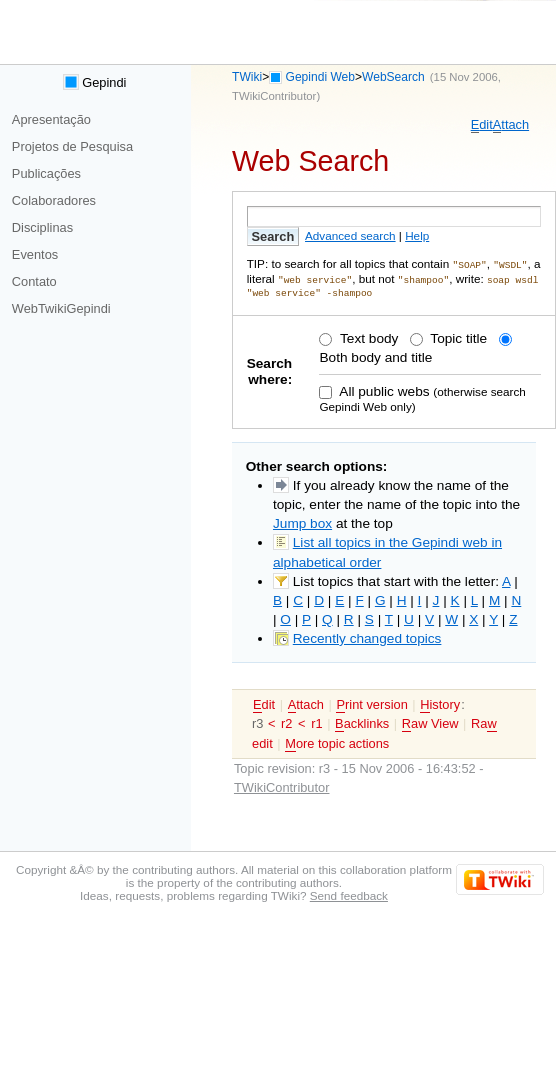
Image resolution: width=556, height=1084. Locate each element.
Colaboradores (54, 200)
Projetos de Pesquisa (72, 146)
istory (440, 703)
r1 (316, 721)
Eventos (35, 254)
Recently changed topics (367, 636)
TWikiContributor (274, 96)
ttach (511, 125)
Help (417, 235)
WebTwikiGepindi (61, 308)
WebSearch (393, 77)
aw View (430, 722)
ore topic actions (337, 742)
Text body (367, 336)
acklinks (362, 722)
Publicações (46, 173)
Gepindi (95, 82)
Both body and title (375, 355)
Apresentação (51, 119)
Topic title (457, 336)
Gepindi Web (320, 77)
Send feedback (349, 893)
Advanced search (350, 235)
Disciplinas (42, 227)
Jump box (302, 521)
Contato (34, 281)
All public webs (382, 389)
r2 (286, 721)
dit (482, 125)
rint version (371, 703)
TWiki (247, 77)
